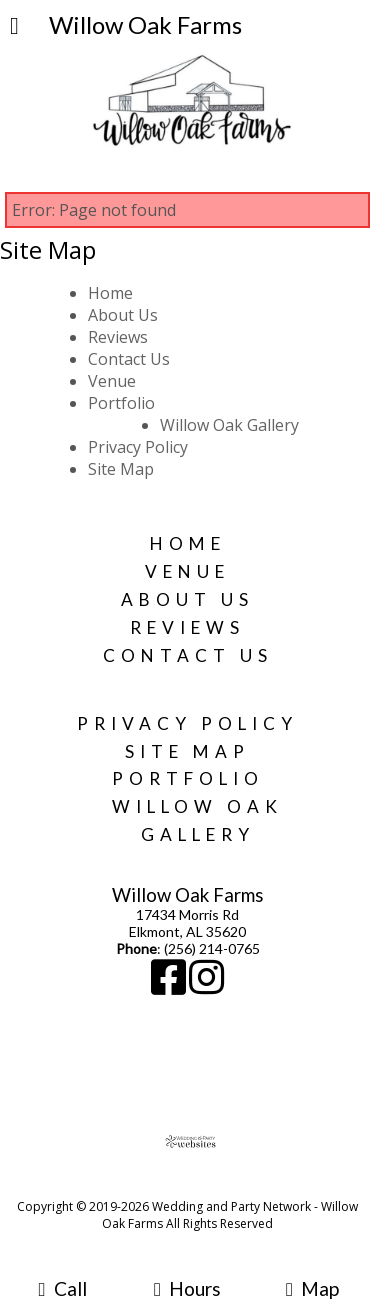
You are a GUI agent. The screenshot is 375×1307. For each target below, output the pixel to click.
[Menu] (14, 28)
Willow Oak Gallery (229, 425)
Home (110, 293)
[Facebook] (170, 986)
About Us (123, 315)
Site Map (121, 469)
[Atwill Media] (205, 1184)
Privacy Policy (138, 447)
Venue (112, 381)
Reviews (118, 337)
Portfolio (121, 403)
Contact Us (129, 359)
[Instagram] (206, 986)
